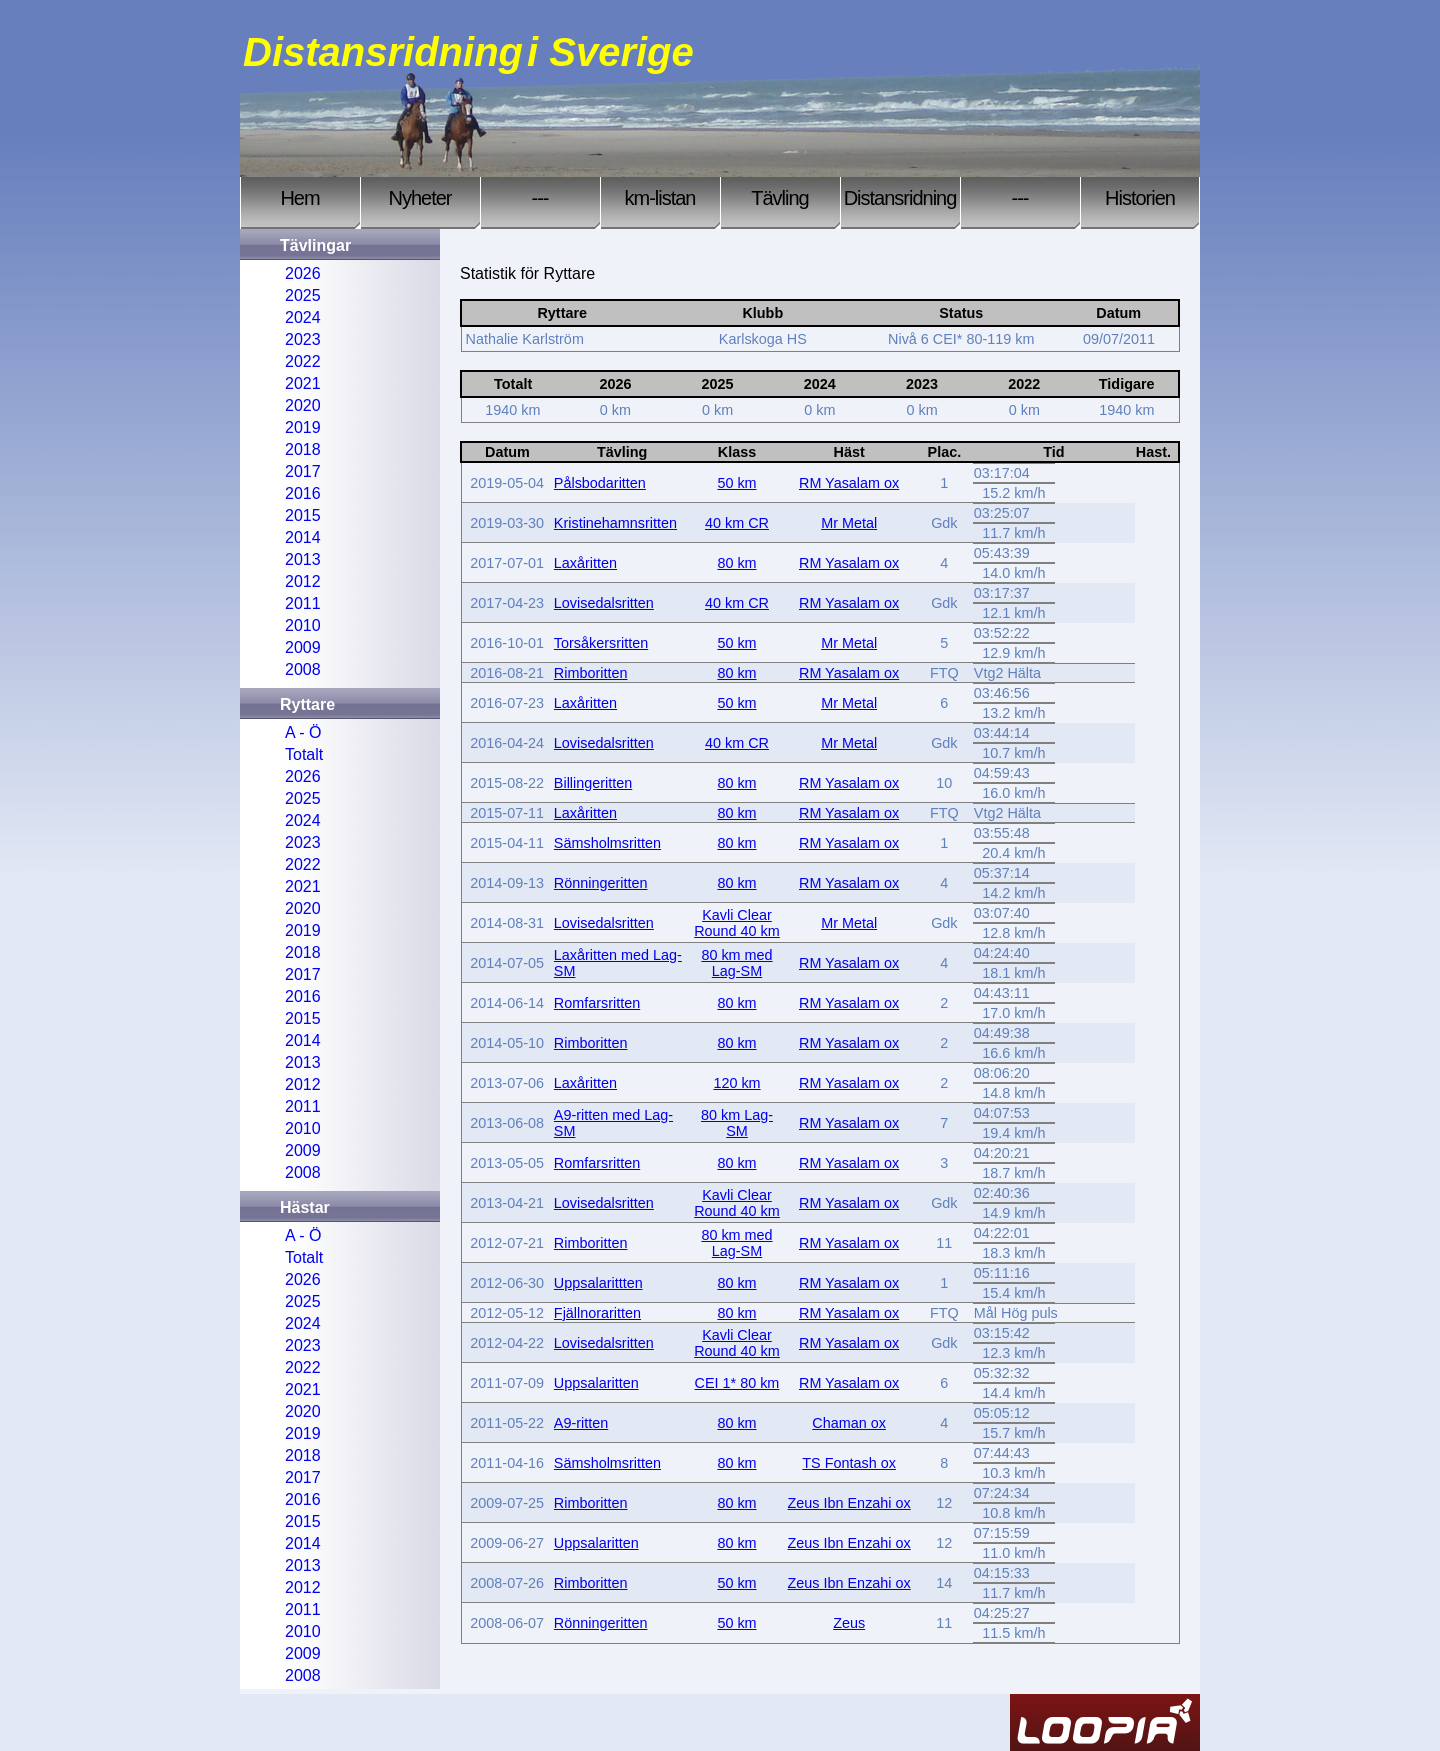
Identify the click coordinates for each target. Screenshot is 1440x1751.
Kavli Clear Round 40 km (737, 923)
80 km (736, 563)
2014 (303, 537)
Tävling (779, 198)
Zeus (849, 1623)
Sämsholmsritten (607, 843)
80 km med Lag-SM (736, 963)
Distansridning (900, 198)
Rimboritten (591, 673)
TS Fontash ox (849, 1463)
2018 (303, 449)
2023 (303, 339)
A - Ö (303, 732)
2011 (303, 603)
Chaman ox (849, 1423)
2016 (303, 493)
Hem (299, 198)
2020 (303, 405)
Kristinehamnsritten (615, 523)
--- (540, 198)
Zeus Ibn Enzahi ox (849, 1503)
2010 (303, 625)
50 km (736, 483)
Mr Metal (849, 523)
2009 (303, 647)
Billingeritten (593, 783)
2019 (303, 427)
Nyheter (419, 198)
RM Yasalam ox (849, 483)
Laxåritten (585, 563)
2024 (303, 317)
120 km (736, 1083)
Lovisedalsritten (604, 603)
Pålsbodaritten (600, 483)
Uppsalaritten (596, 1383)
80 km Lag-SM (737, 1123)
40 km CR (737, 523)
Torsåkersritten (601, 643)
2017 (303, 471)
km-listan (659, 198)
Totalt (304, 754)
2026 (303, 273)
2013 (303, 559)
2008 (303, 669)
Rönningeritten (601, 883)
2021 (303, 383)
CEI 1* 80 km (737, 1383)
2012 (303, 581)
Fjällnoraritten (597, 1313)
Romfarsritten (597, 1003)
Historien (1140, 198)
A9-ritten (581, 1423)
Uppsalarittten (598, 1283)
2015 (303, 515)
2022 (303, 361)
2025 (303, 295)
